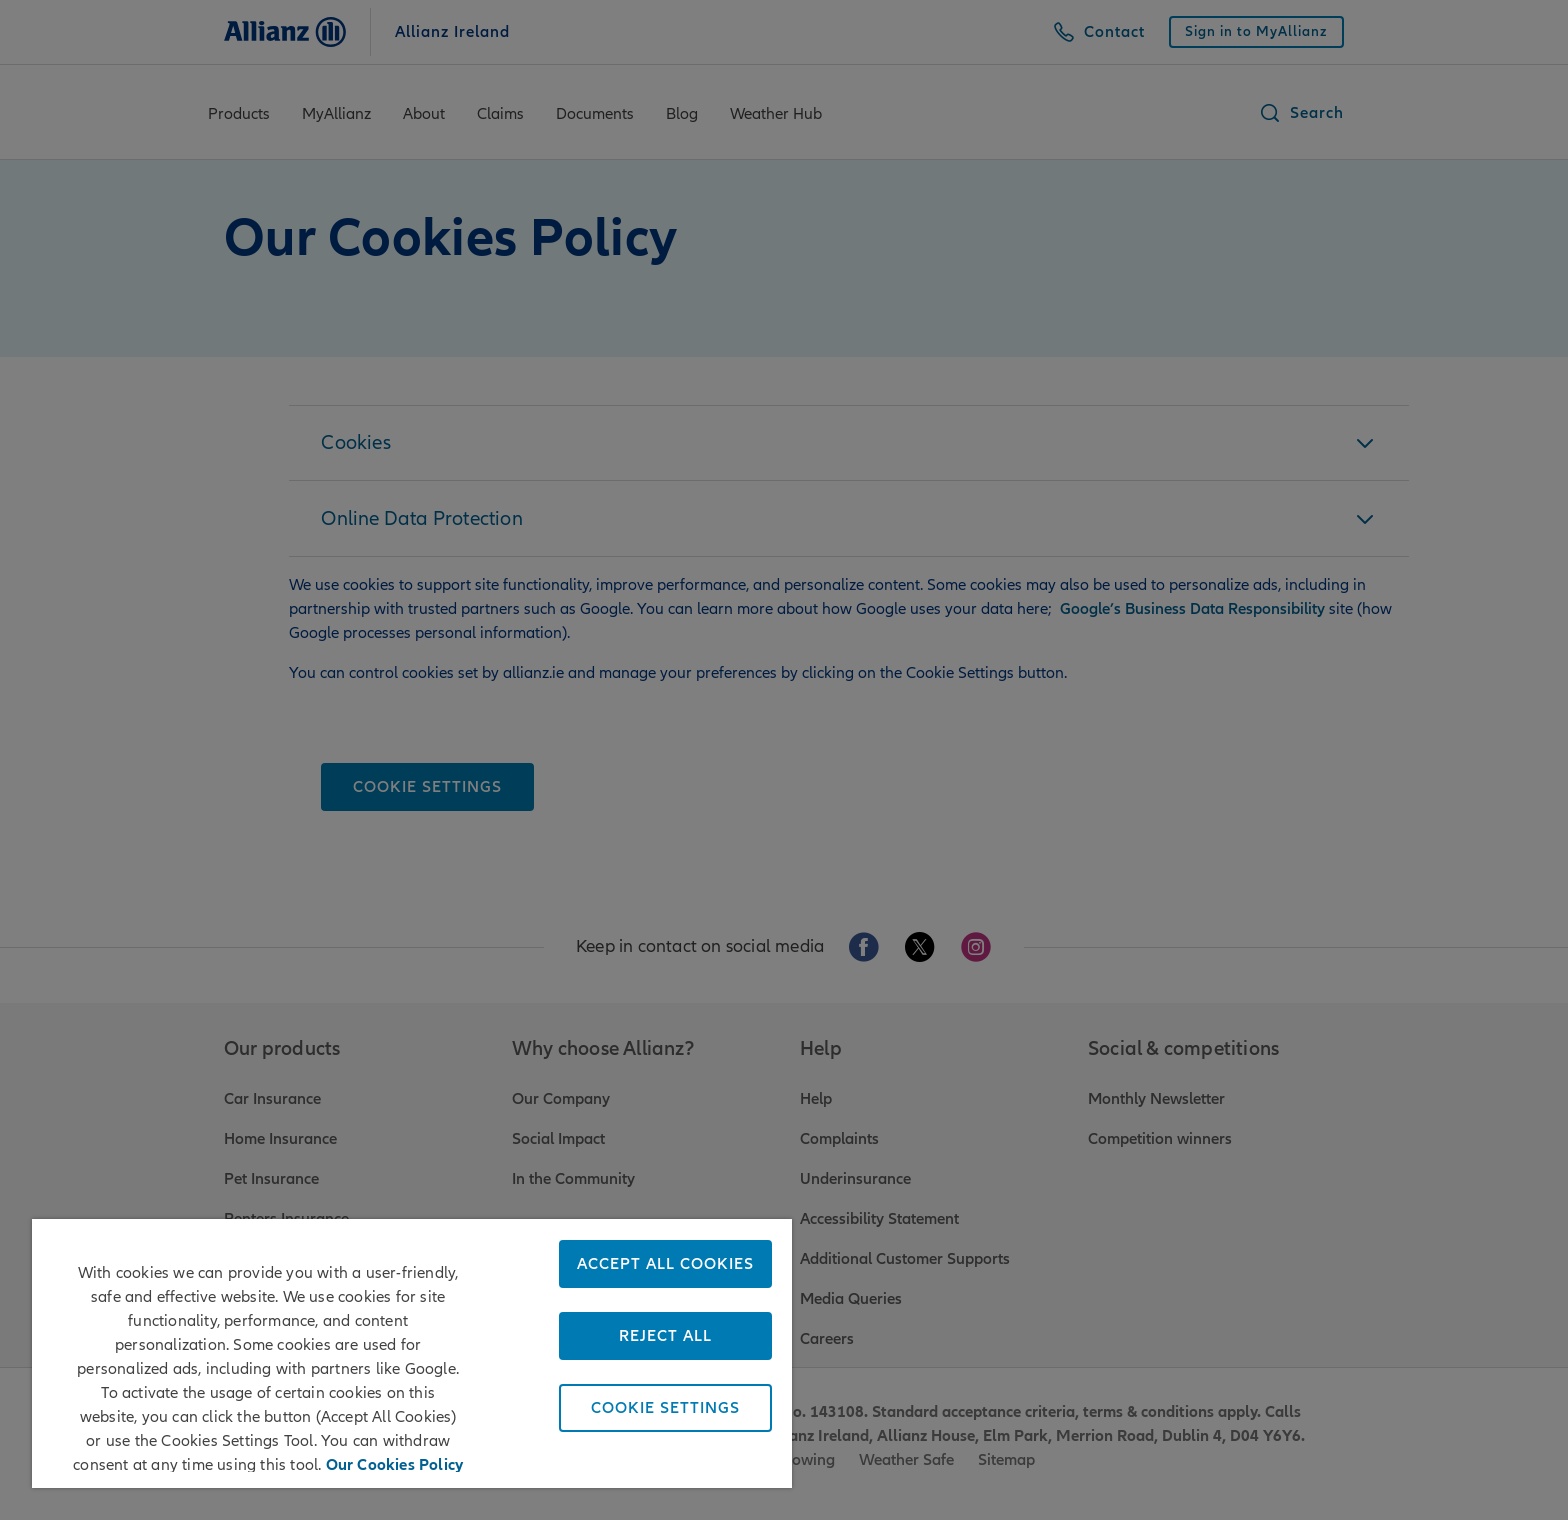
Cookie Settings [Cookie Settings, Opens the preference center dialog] (665, 1408)
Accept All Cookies (665, 1264)
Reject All (665, 1336)
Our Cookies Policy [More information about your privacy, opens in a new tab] (395, 1462)
